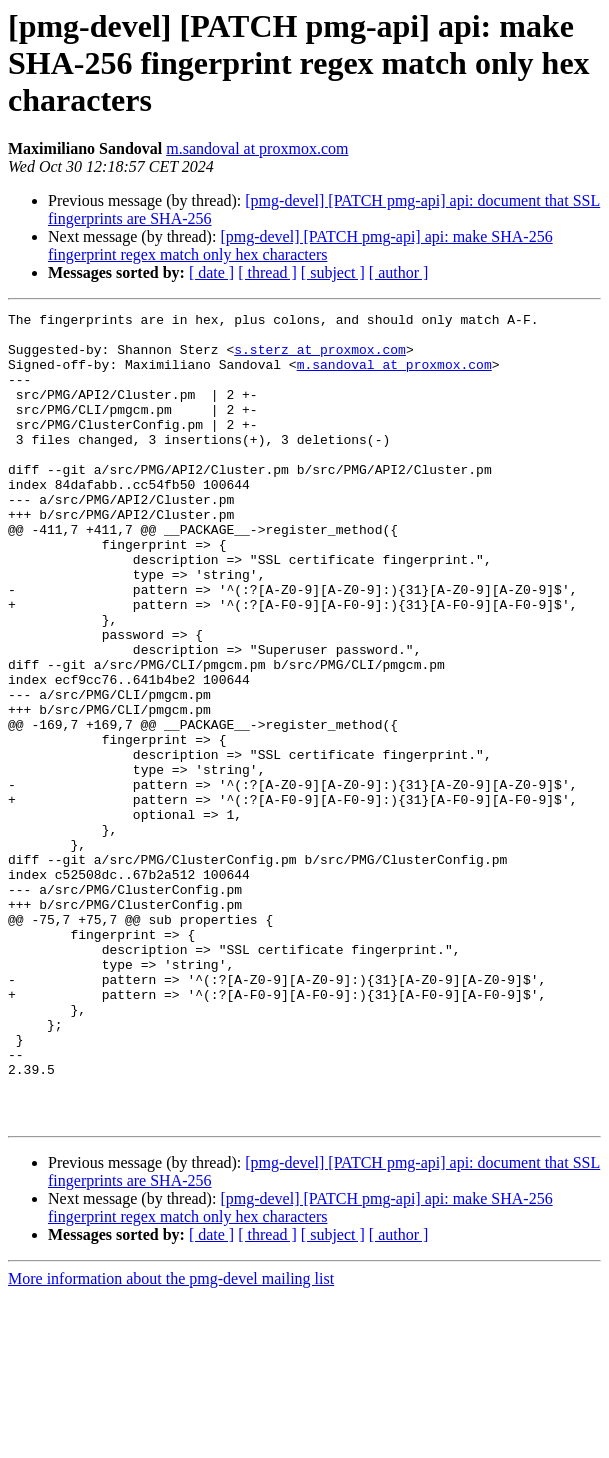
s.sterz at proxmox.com (320, 358)
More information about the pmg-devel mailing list (171, 1440)
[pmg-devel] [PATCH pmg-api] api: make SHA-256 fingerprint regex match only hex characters (300, 245)
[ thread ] (267, 272)
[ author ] (399, 272)
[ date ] (211, 272)
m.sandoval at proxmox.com (257, 148)
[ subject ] (333, 272)
